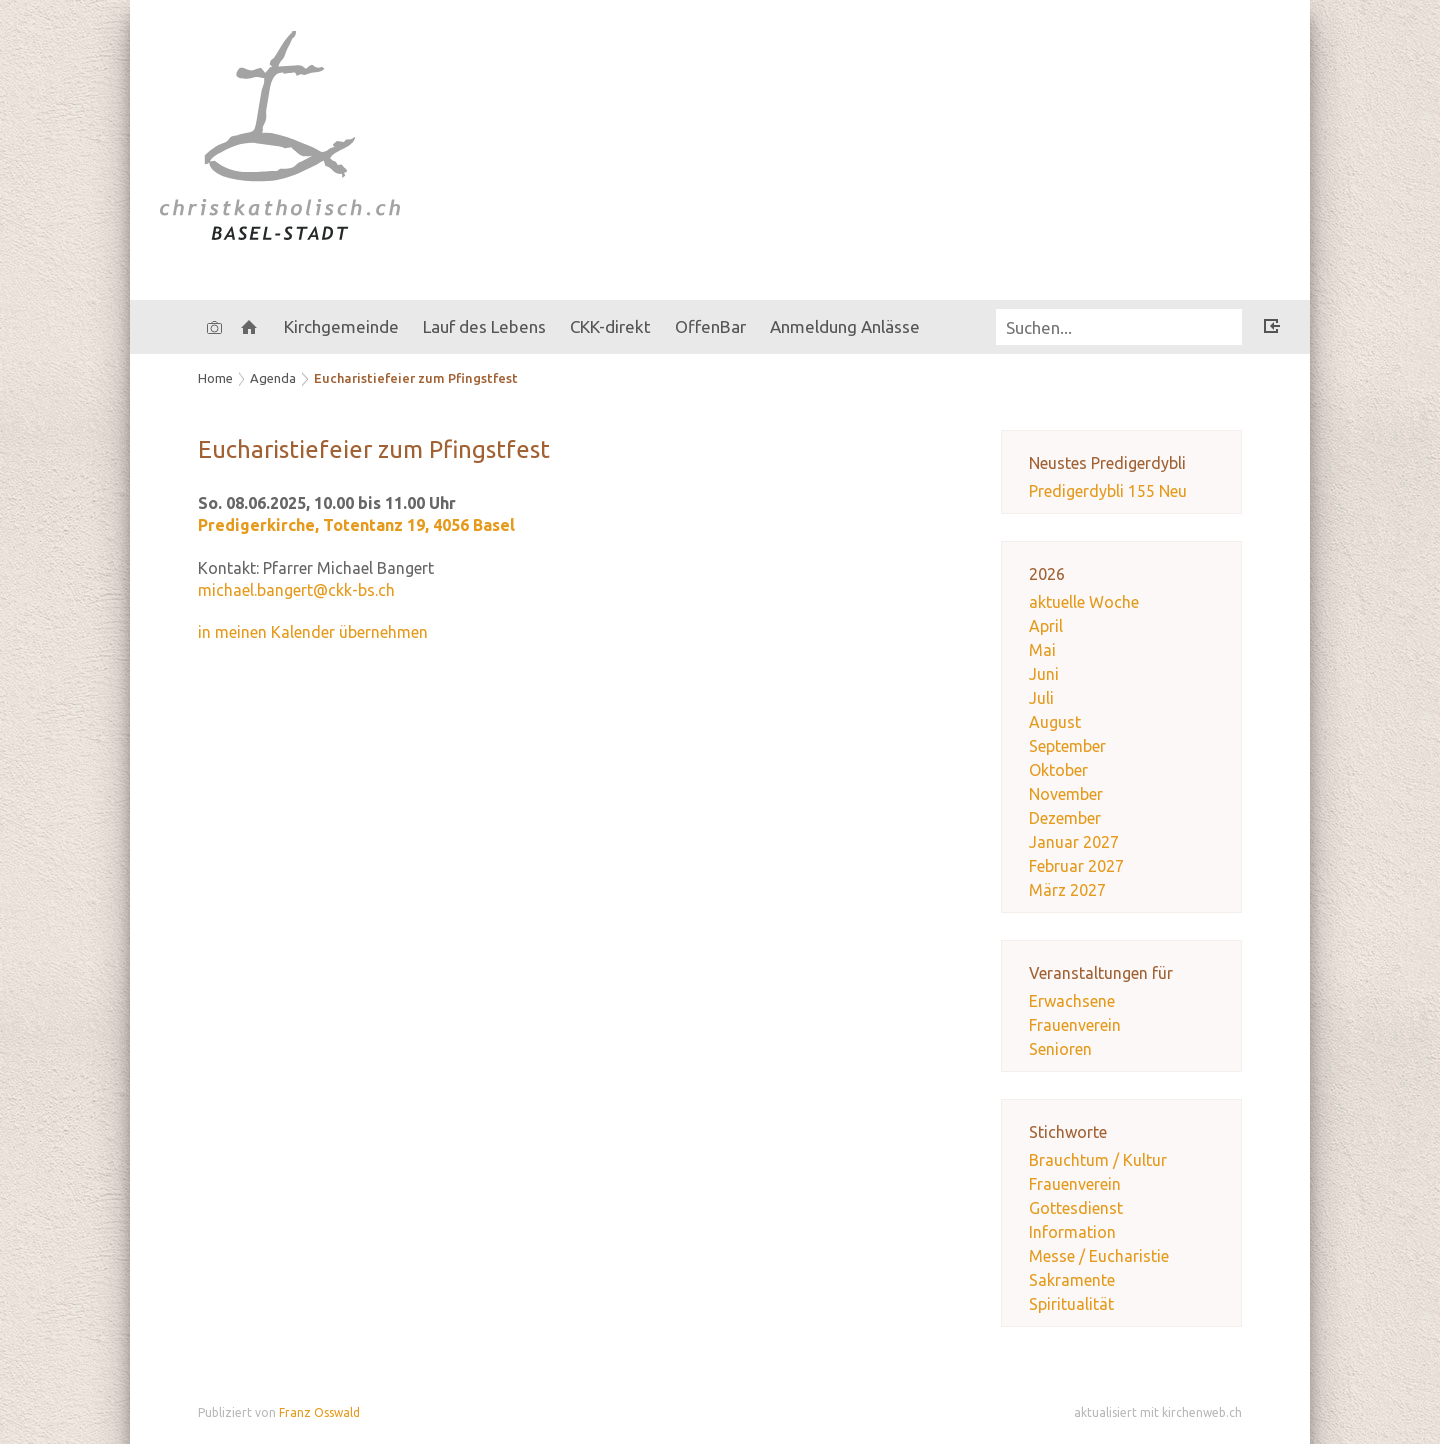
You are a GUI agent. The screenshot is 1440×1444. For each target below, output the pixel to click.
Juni (1044, 674)
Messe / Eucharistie (1099, 1256)
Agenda (273, 378)
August (1055, 722)
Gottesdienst (1076, 1208)
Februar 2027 (1076, 866)
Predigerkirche (356, 525)
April (1046, 626)
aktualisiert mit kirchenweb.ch (1158, 1412)
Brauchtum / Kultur (1098, 1160)
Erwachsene (1072, 1001)
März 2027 (1067, 890)
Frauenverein (1075, 1025)
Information (1072, 1232)
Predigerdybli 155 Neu (1108, 491)
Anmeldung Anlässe (845, 326)
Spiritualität (1071, 1304)
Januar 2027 (1074, 842)
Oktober (1058, 770)
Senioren (1060, 1049)
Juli (1041, 698)
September (1067, 746)
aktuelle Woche (1084, 602)
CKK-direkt (610, 326)
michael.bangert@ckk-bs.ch (296, 590)
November (1066, 794)
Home (215, 378)
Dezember (1065, 818)
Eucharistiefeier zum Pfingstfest (416, 378)
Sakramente (1072, 1280)
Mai (1042, 650)
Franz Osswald (319, 1412)
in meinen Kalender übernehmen (313, 632)
